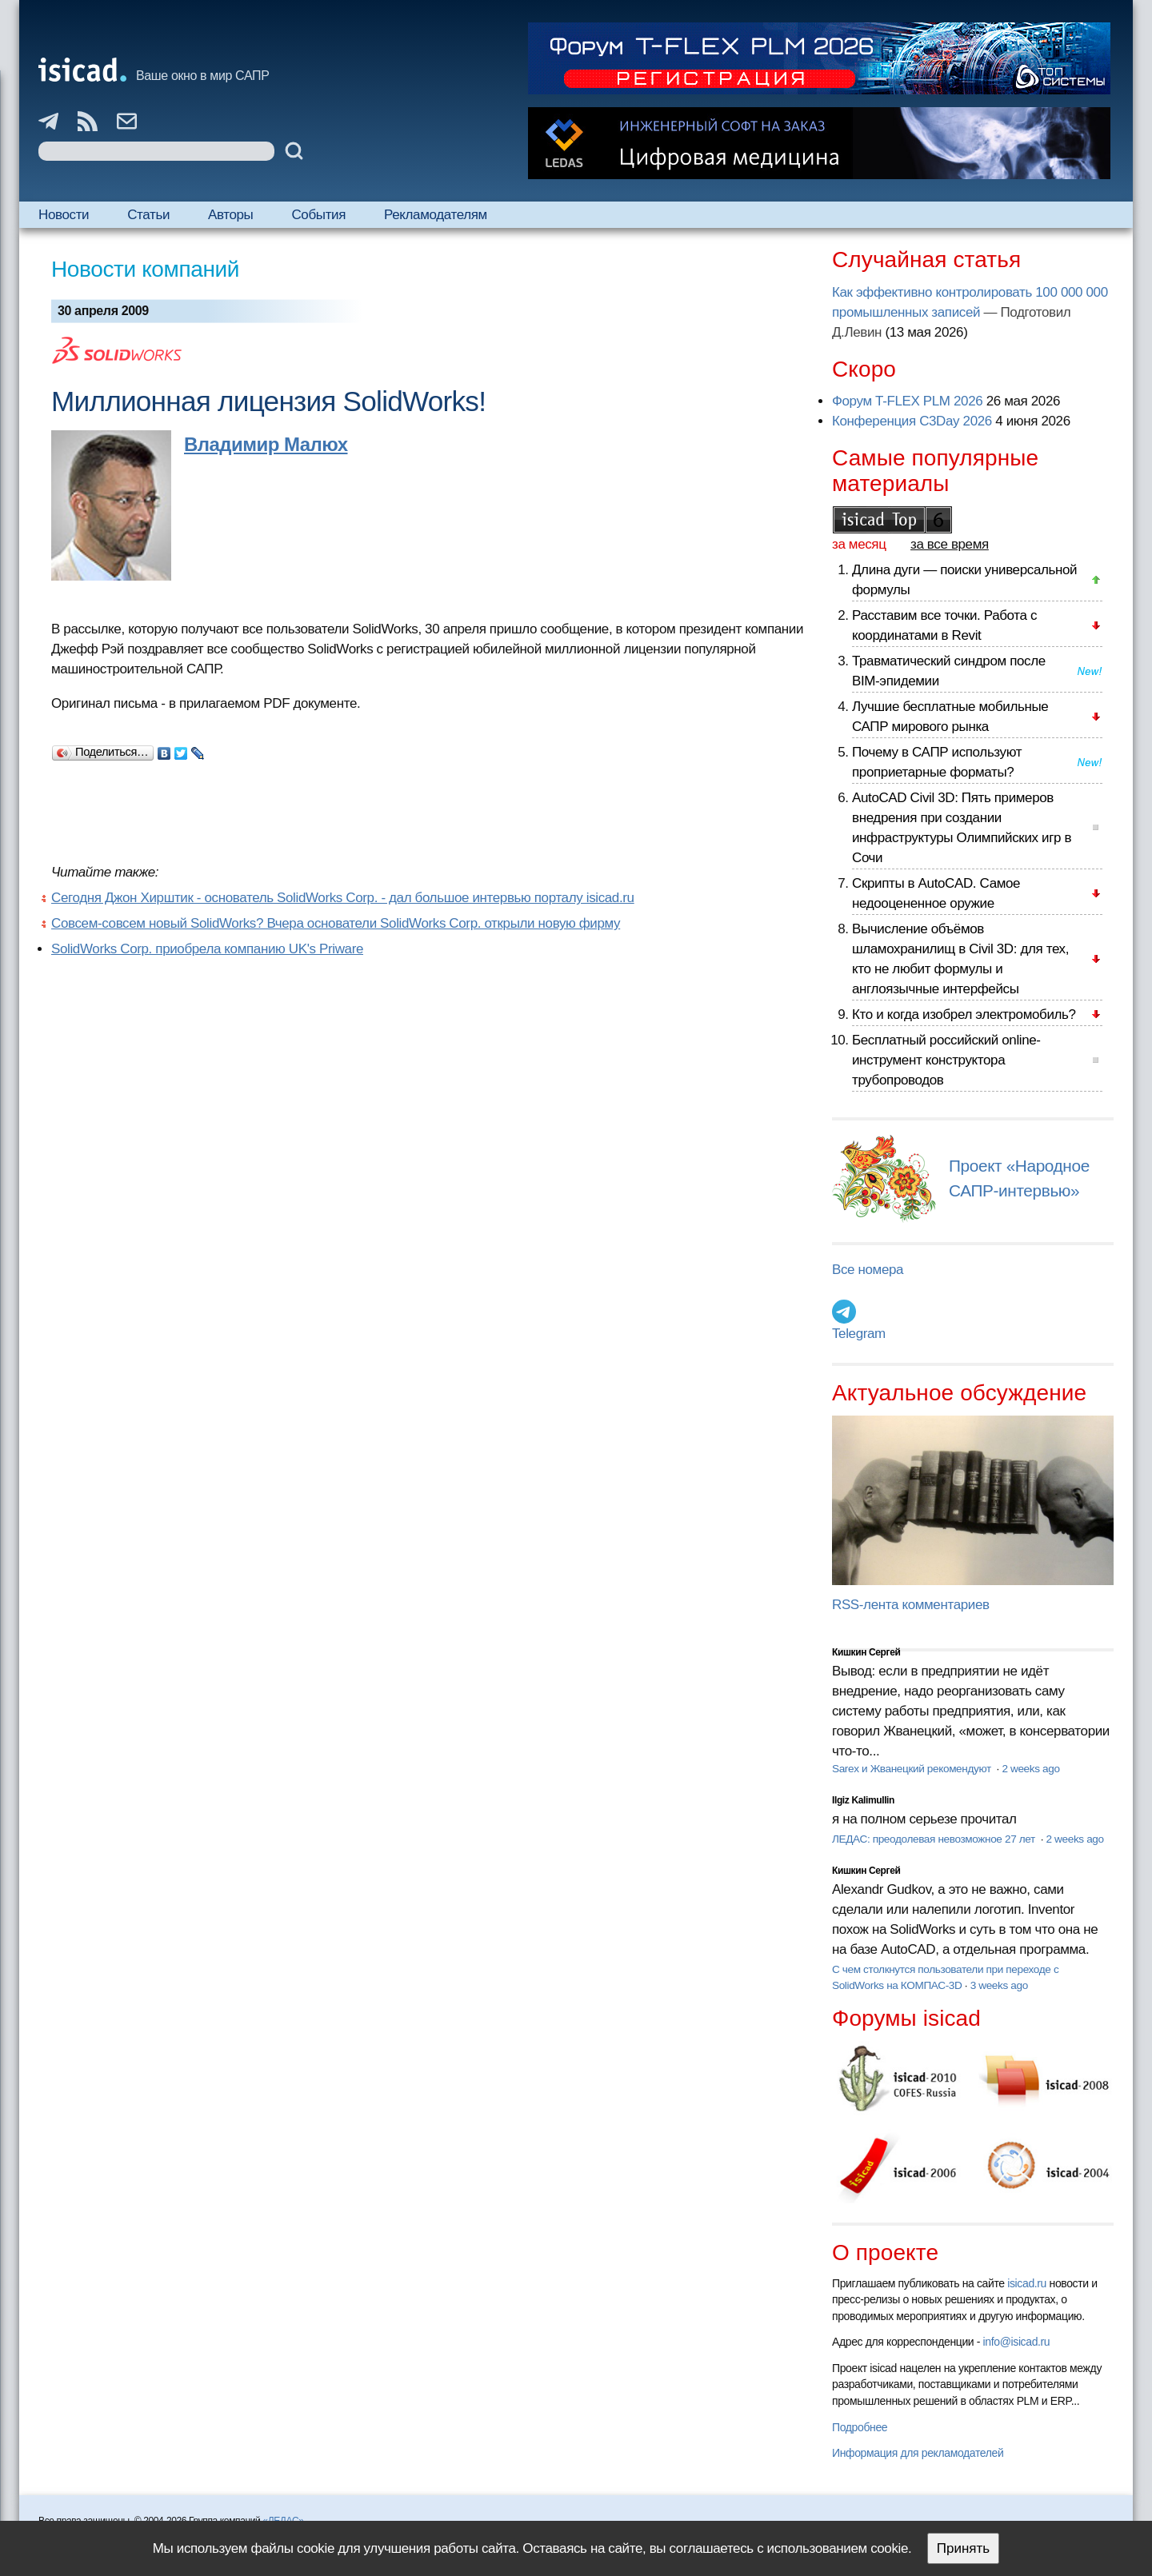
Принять (963, 2548)
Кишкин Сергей (866, 1652)
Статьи (148, 214)
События (318, 214)
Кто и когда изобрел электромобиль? (964, 1014)
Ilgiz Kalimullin (863, 1800)
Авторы (230, 214)
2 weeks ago (1030, 1769)
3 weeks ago (999, 1985)
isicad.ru (1026, 2283)
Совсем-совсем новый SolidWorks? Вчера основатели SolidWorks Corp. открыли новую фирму (335, 923)
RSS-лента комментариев (911, 1604)
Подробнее (859, 2427)
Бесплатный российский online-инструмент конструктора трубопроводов (946, 1060)
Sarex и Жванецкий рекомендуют (913, 1769)
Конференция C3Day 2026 (912, 421)
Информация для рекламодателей (917, 2452)
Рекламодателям (435, 214)
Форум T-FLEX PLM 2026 (907, 401)
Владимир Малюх (265, 444)
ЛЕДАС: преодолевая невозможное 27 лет (935, 1839)
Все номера (867, 1269)
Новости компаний (145, 269)
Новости (63, 214)
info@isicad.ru (1016, 2341)
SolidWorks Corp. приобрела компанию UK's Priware (207, 949)
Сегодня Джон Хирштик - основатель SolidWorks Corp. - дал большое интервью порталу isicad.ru (342, 897)
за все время (949, 544)
